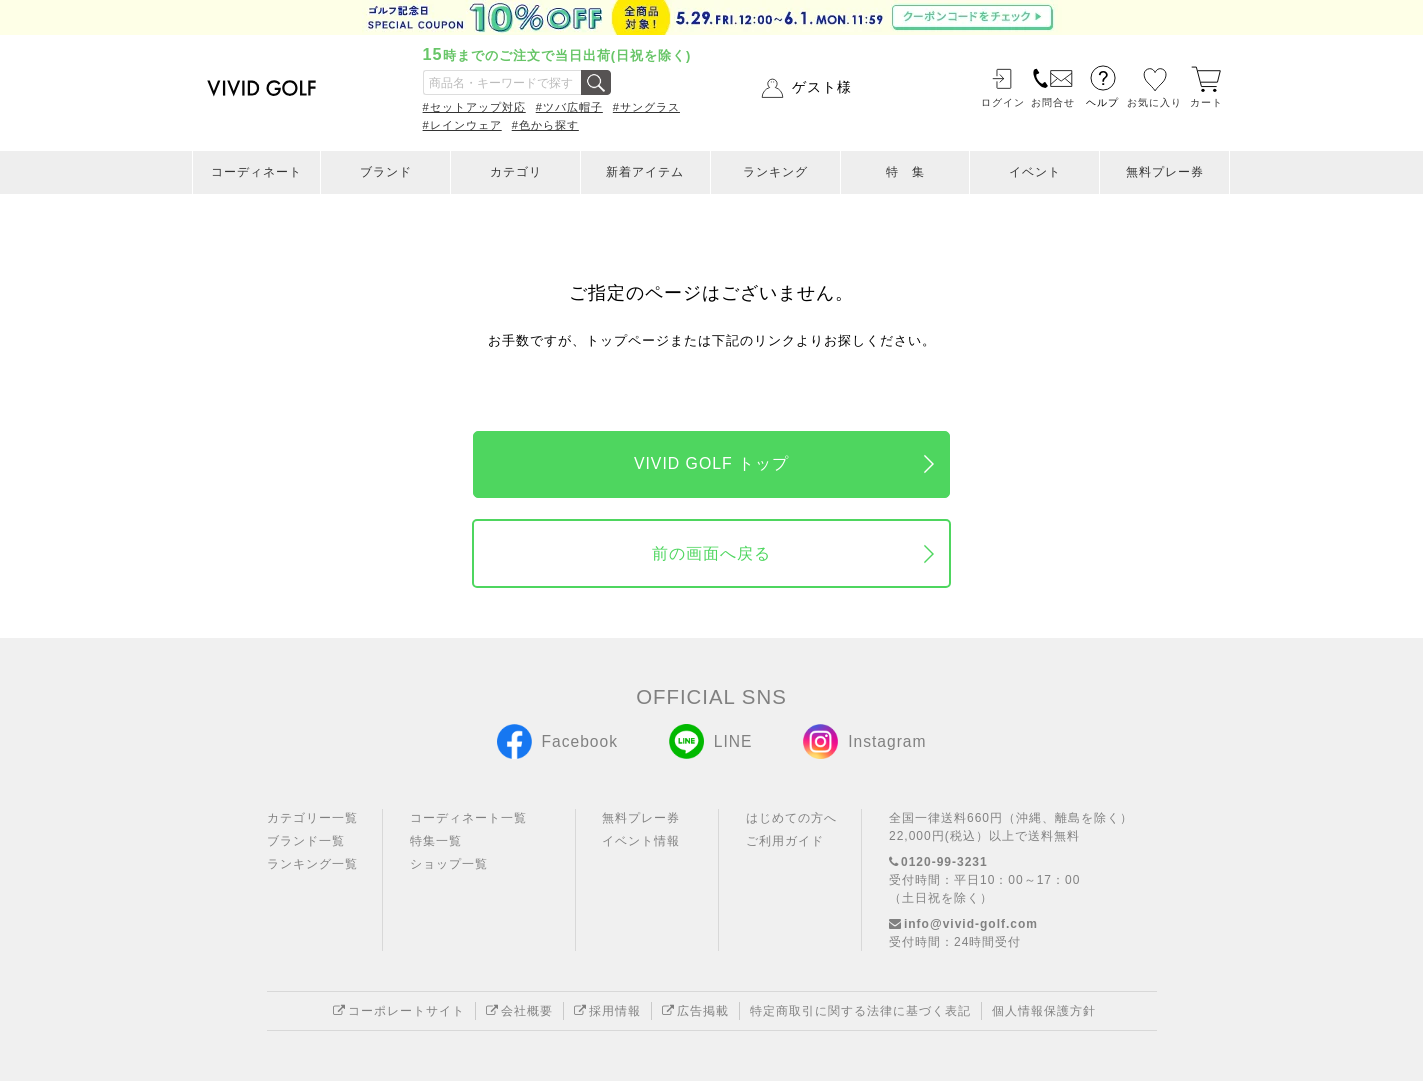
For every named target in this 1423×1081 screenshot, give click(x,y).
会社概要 (519, 1011)
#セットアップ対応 (474, 107)
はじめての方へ (791, 818)
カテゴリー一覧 (312, 818)
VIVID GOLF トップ (711, 463)
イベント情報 (641, 841)
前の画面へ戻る (711, 553)
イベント (1035, 172)
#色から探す (545, 125)
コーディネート (256, 172)
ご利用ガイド (785, 841)
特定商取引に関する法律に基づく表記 (860, 1011)
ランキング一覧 (312, 864)
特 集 (905, 172)
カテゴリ (516, 172)
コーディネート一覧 (468, 818)
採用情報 (607, 1011)
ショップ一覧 (449, 864)
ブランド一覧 (306, 841)
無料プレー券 (1165, 172)
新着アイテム (645, 172)
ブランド (386, 172)
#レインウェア (462, 125)
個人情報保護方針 (1044, 1011)
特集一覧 (436, 841)
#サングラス (646, 107)
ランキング (775, 172)
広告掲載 (695, 1011)
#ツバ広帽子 (569, 107)
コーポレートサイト (399, 1011)
